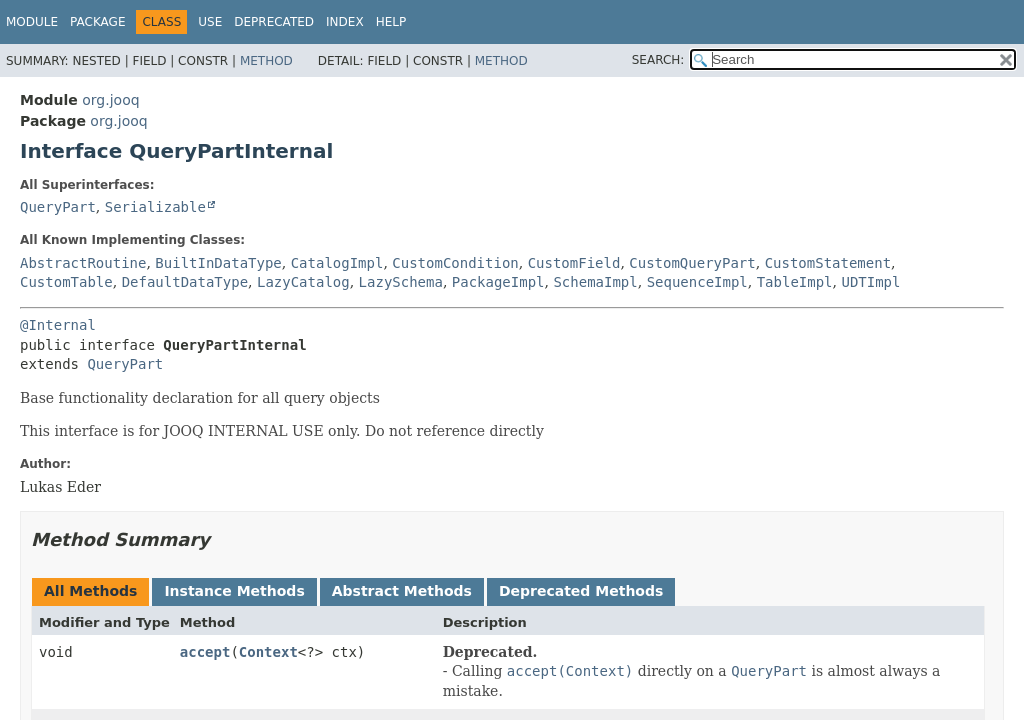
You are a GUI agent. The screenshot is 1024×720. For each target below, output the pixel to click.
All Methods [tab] (90, 591)
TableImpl (795, 282)
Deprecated (274, 22)
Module (32, 22)
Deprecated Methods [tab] (581, 591)
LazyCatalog (303, 282)
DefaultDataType (185, 282)
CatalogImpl (337, 263)
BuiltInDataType (218, 263)
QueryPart (58, 207)
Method (266, 61)
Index (345, 22)
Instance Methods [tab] (234, 591)
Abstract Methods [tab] (402, 591)
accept (205, 652)
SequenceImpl (697, 282)
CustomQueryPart (692, 263)
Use (210, 22)
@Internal (58, 325)
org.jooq (110, 100)
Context (268, 652)
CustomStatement (828, 263)
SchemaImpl (595, 282)
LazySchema (401, 282)
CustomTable (66, 282)
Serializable (155, 207)
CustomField (574, 263)
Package (97, 22)
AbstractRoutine (83, 263)
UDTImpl (870, 282)
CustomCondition (455, 263)
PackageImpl (498, 282)
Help (391, 22)
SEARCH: (658, 60)
